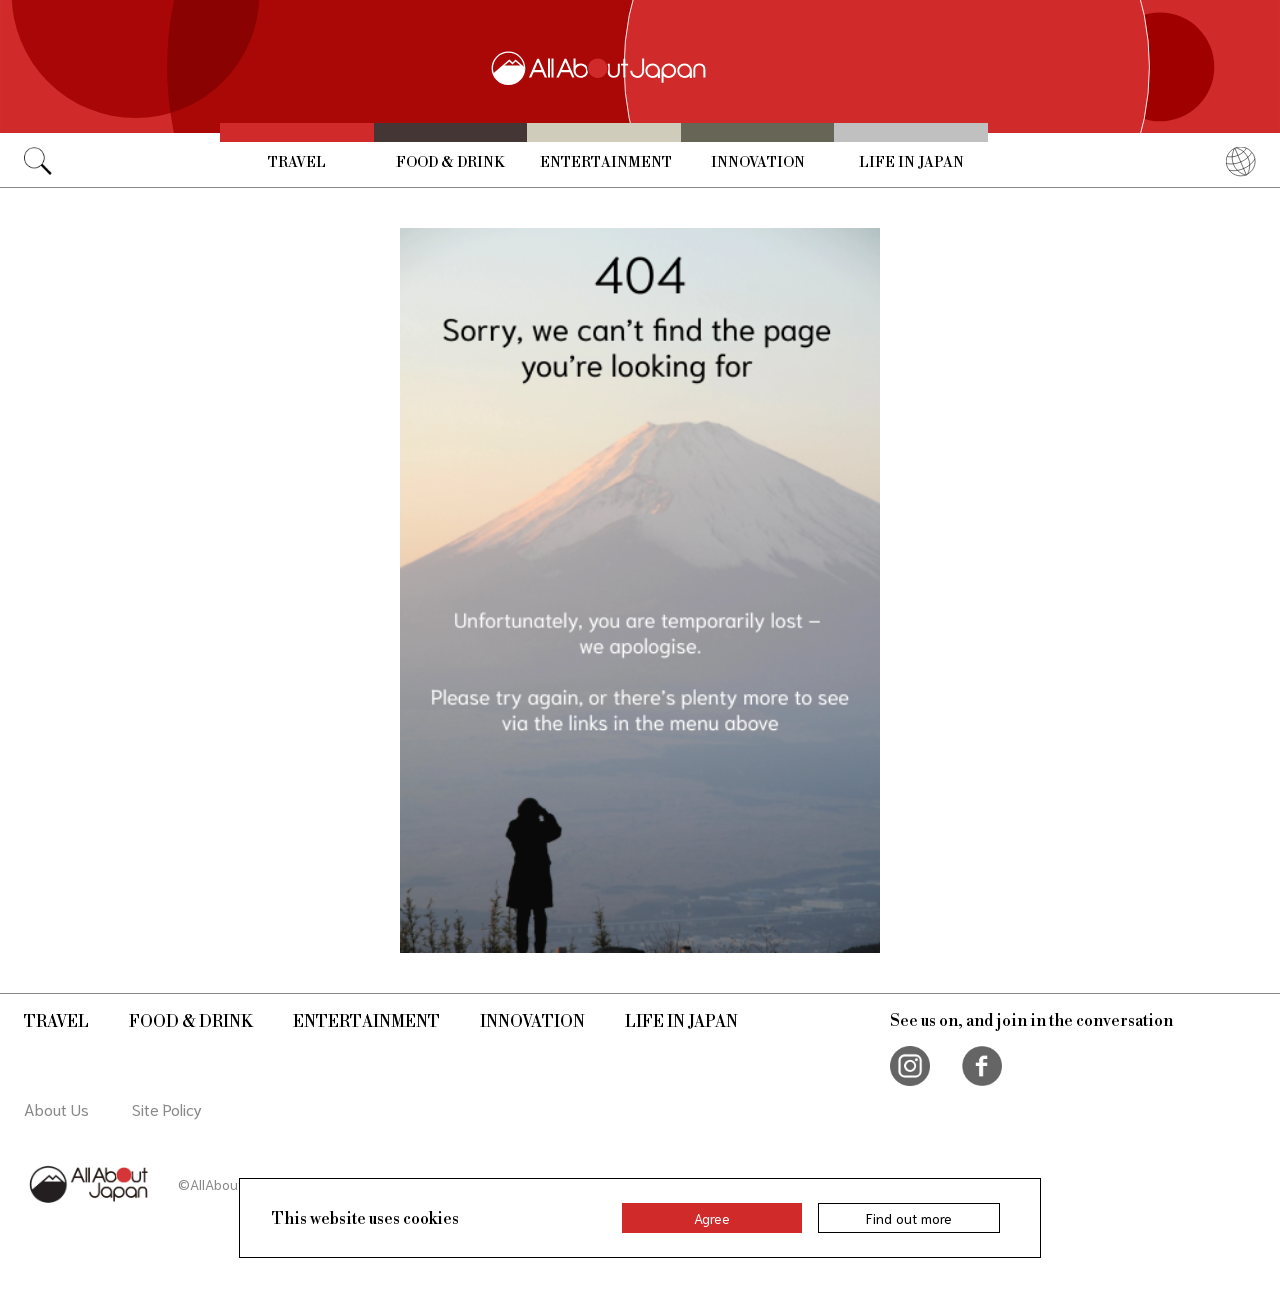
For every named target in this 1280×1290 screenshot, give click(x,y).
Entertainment (606, 163)
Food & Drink (450, 163)
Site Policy (167, 1108)
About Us (56, 1108)
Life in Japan (911, 163)
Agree (712, 1218)
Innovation (758, 163)
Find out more (909, 1218)
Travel (297, 163)
